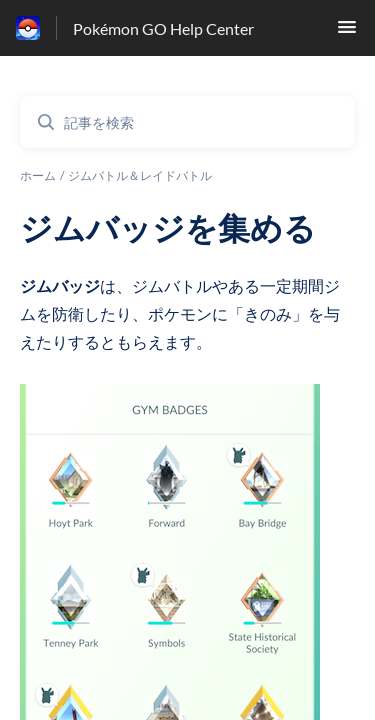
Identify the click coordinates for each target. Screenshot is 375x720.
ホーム (38, 175)
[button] (347, 32)
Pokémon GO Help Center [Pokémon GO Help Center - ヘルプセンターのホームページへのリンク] (163, 28)
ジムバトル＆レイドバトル (140, 175)
